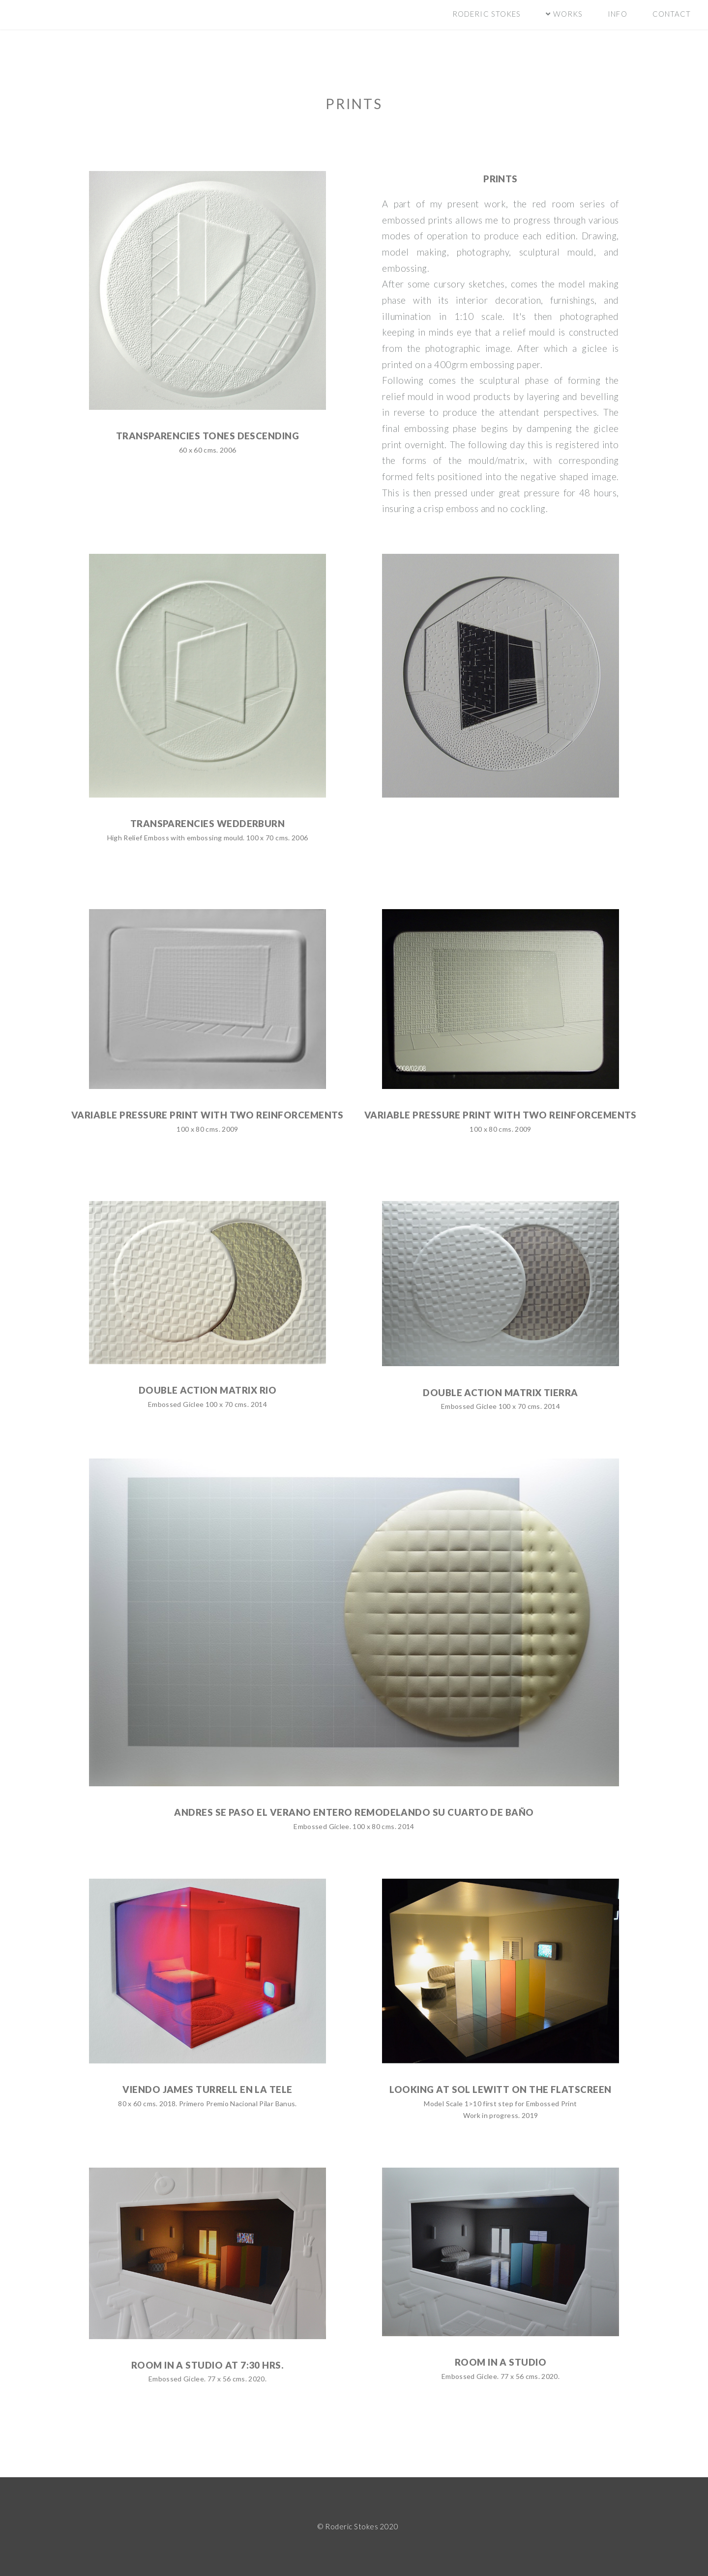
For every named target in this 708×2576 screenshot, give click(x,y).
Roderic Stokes (486, 13)
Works (567, 13)
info (617, 13)
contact (671, 13)
